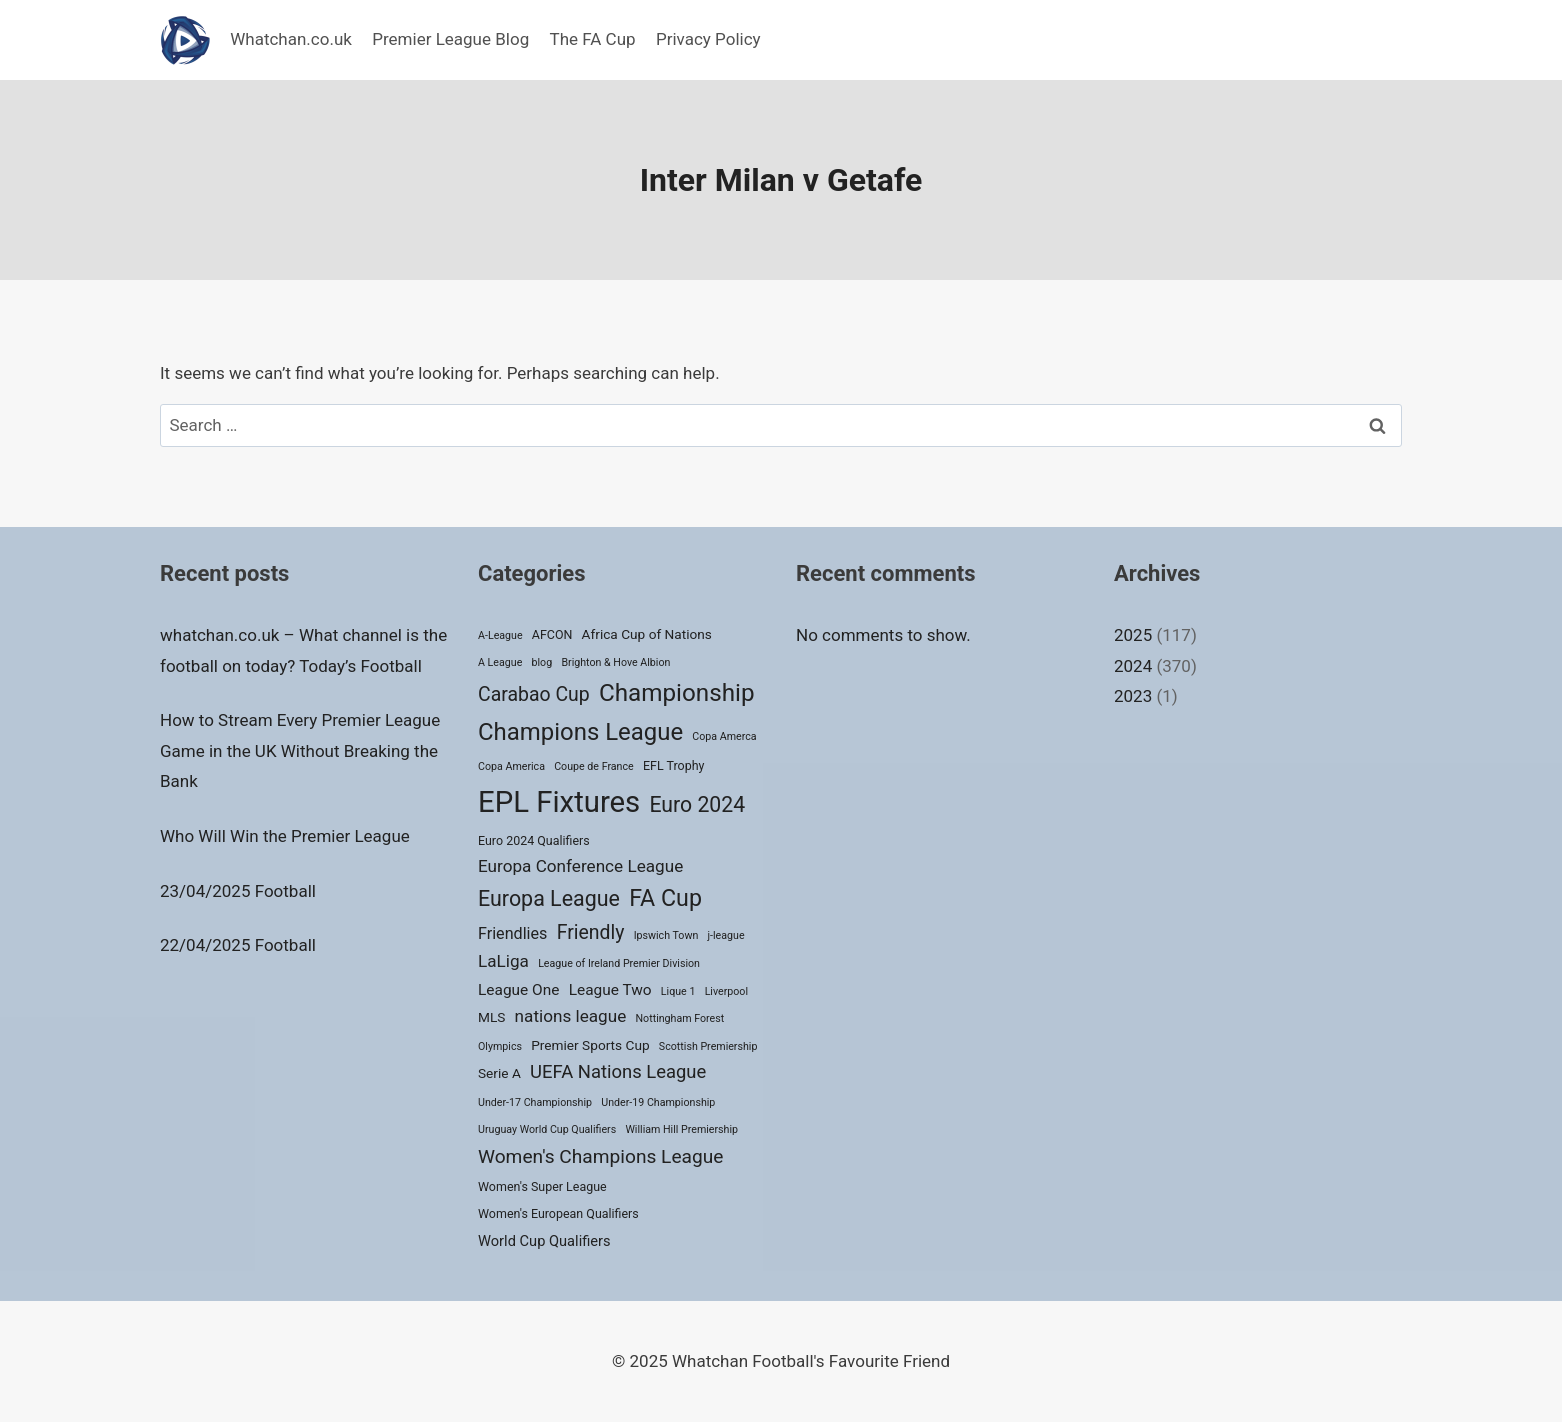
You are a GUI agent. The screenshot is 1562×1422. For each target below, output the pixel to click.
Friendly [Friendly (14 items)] (591, 932)
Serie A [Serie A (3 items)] (499, 1073)
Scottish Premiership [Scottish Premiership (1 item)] (708, 1046)
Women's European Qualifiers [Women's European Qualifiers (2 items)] (558, 1213)
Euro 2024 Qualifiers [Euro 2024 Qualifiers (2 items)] (534, 840)
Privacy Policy (708, 39)
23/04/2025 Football (238, 891)
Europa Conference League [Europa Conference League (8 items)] (580, 866)
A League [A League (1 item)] (500, 662)
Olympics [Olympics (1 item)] (500, 1046)
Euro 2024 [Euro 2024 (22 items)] (697, 804)
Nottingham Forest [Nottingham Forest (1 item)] (679, 1018)
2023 (1133, 696)
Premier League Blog (450, 39)
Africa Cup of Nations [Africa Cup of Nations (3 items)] (647, 634)
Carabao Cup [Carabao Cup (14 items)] (534, 694)
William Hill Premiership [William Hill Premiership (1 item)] (681, 1129)
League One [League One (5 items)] (518, 990)
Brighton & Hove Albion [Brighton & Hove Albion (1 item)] (615, 662)
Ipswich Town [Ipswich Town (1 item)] (666, 935)
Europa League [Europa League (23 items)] (549, 898)
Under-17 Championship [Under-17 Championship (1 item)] (535, 1102)
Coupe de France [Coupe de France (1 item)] (594, 766)
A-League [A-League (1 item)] (500, 635)
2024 (1133, 666)
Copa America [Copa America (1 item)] (511, 766)
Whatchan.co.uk (291, 39)
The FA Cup (593, 39)
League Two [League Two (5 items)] (610, 990)
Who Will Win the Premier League (285, 836)
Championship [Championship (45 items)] (677, 693)
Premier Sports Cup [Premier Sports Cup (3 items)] (590, 1045)
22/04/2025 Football (238, 945)
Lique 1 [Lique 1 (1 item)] (678, 991)
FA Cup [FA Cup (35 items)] (665, 898)
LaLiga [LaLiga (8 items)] (503, 961)
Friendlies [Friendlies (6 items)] (512, 933)
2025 (1133, 635)
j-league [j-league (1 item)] (726, 935)
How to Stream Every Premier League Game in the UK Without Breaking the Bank (300, 750)
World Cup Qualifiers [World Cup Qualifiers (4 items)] (544, 1241)
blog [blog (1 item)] (542, 662)
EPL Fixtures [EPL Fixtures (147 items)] (559, 802)
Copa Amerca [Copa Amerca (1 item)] (724, 736)
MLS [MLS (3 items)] (491, 1017)
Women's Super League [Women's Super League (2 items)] (542, 1186)
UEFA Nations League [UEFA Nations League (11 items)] (618, 1072)
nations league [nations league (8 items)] (571, 1016)
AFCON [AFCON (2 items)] (552, 634)
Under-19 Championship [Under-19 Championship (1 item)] (658, 1102)
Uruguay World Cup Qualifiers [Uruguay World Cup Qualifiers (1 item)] (547, 1129)
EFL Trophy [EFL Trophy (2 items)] (673, 765)
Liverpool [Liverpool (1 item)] (726, 991)
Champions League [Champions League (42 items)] (580, 732)
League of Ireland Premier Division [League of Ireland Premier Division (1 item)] (619, 963)
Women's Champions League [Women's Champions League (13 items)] (600, 1156)
